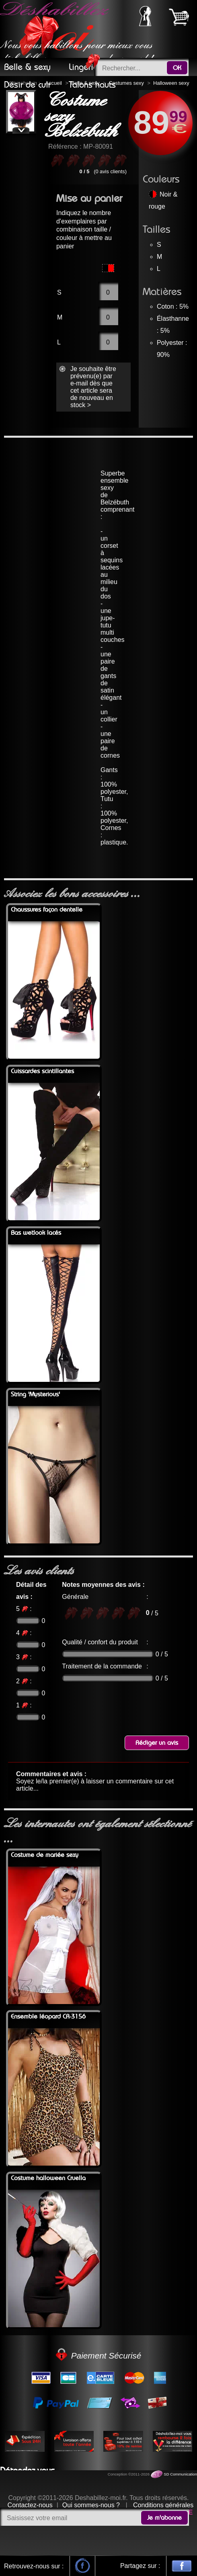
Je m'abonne (164, 2517)
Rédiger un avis (156, 1742)
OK (177, 68)
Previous (18, 112)
